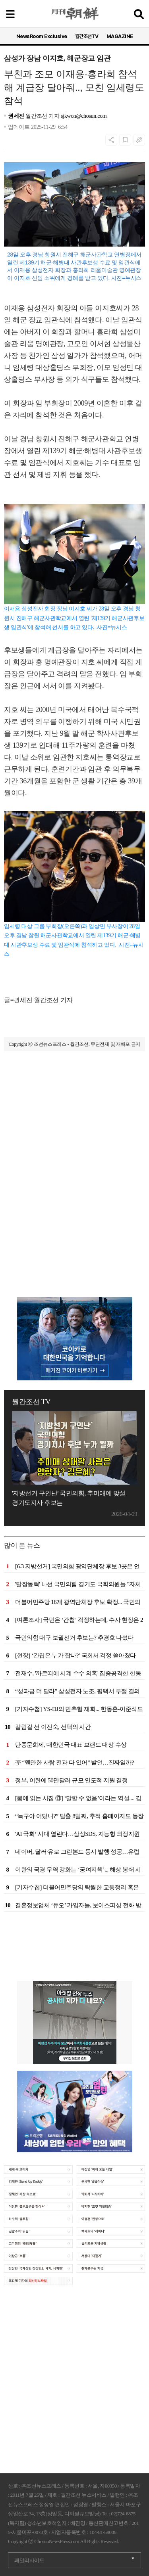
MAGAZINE (119, 36)
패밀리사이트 (29, 2560)
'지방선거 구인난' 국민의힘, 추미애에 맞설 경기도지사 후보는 (69, 1498)
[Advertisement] (74, 1145)
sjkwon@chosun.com (84, 116)
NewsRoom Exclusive (41, 36)
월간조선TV (87, 36)
